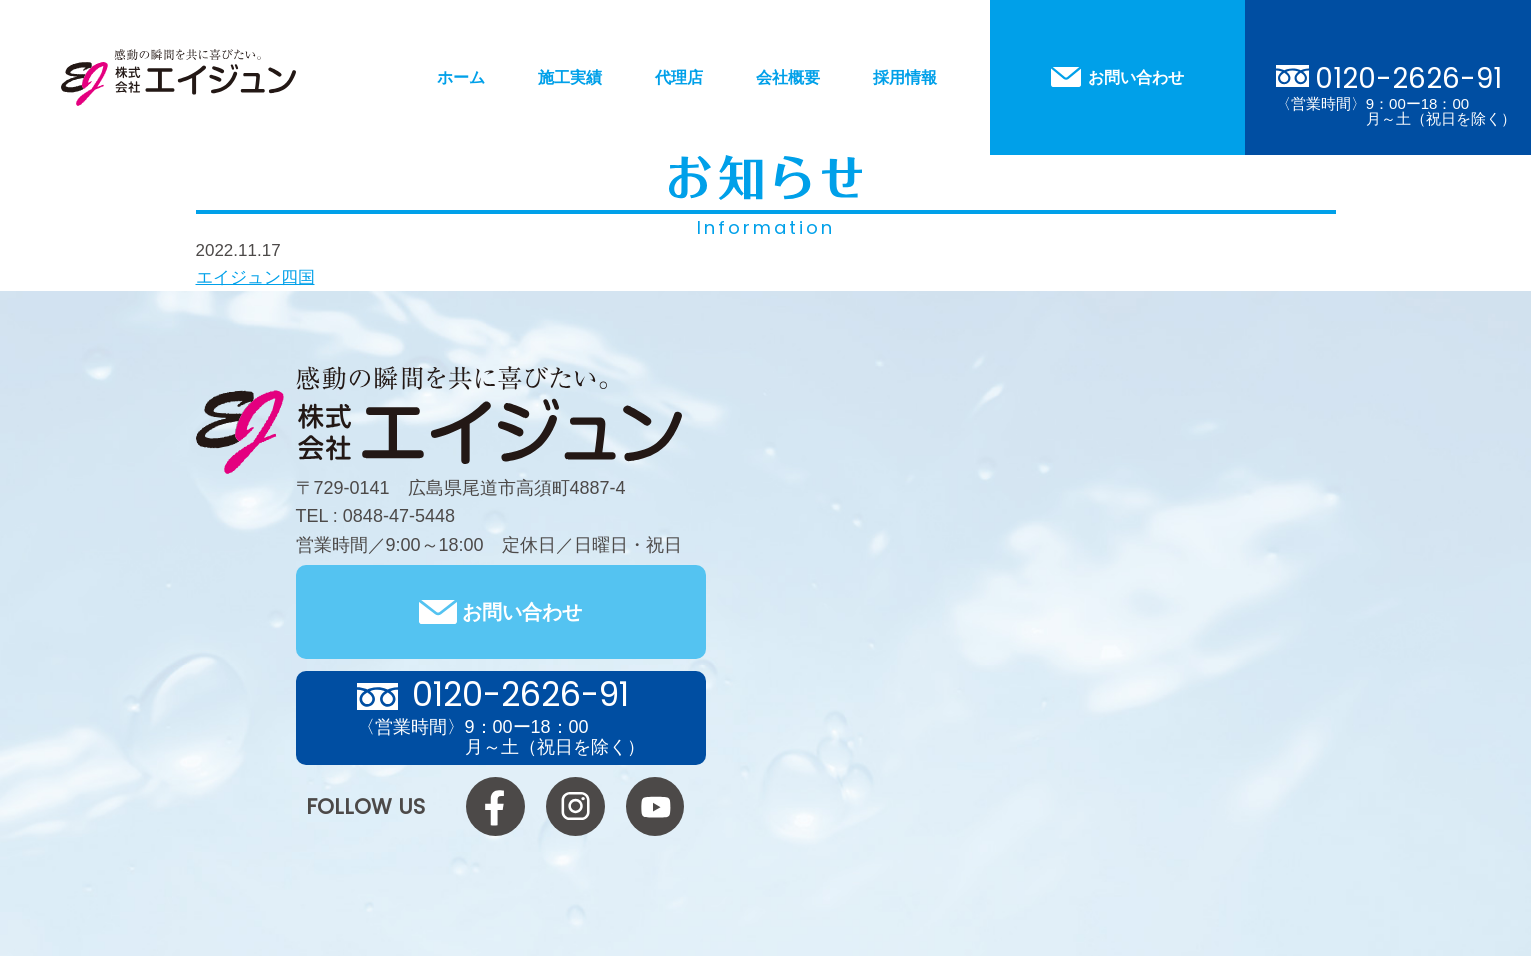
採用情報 (905, 77)
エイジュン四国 (255, 277)
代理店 (679, 77)
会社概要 (788, 77)
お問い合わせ (1136, 77)
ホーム (461, 77)
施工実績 (570, 77)
